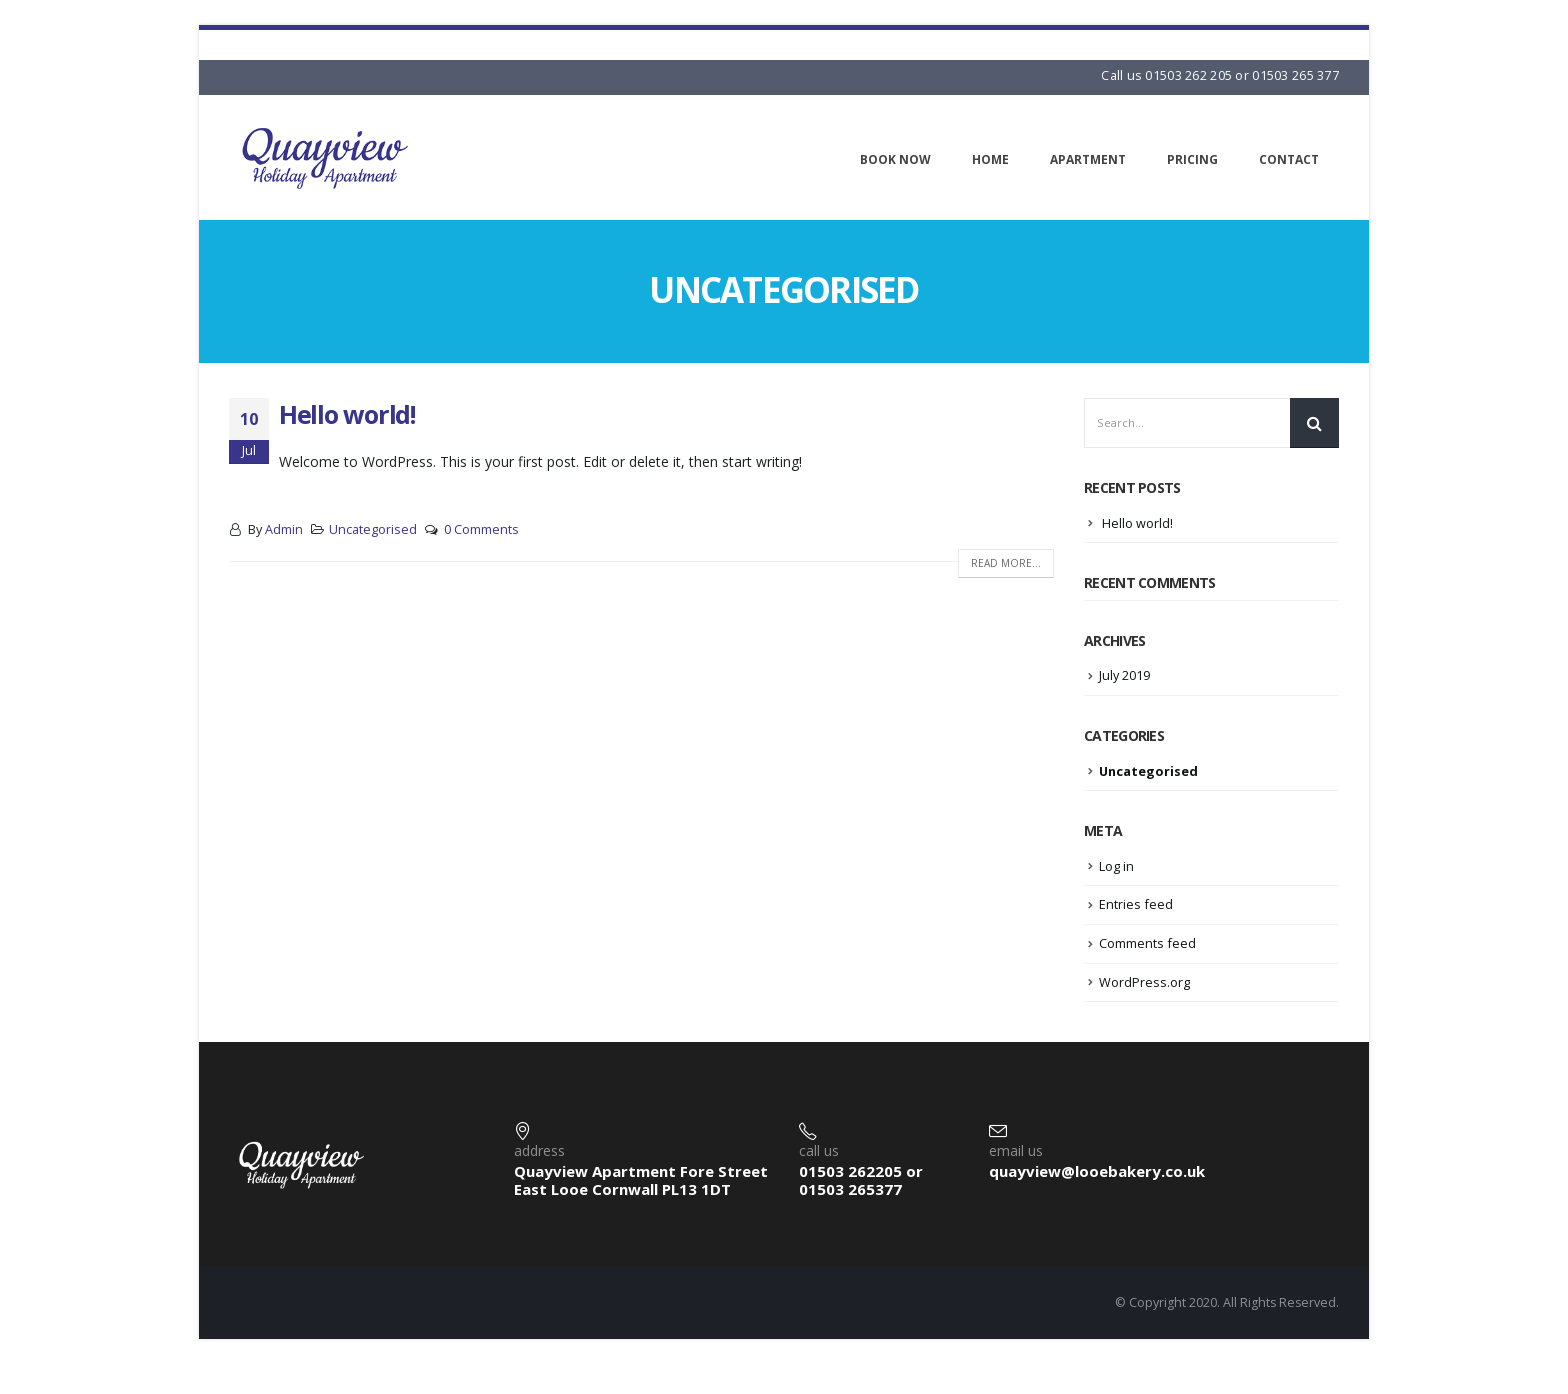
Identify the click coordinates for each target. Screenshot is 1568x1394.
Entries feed (1136, 904)
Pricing (1192, 159)
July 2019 (1125, 675)
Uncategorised (373, 529)
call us (819, 1150)
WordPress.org (1144, 981)
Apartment (1088, 159)
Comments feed (1147, 943)
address (539, 1150)
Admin (284, 529)
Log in (1116, 866)
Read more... (1006, 563)
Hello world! (347, 414)
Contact (1289, 159)
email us (1016, 1150)
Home (990, 159)
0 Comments (481, 529)
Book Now (895, 159)
